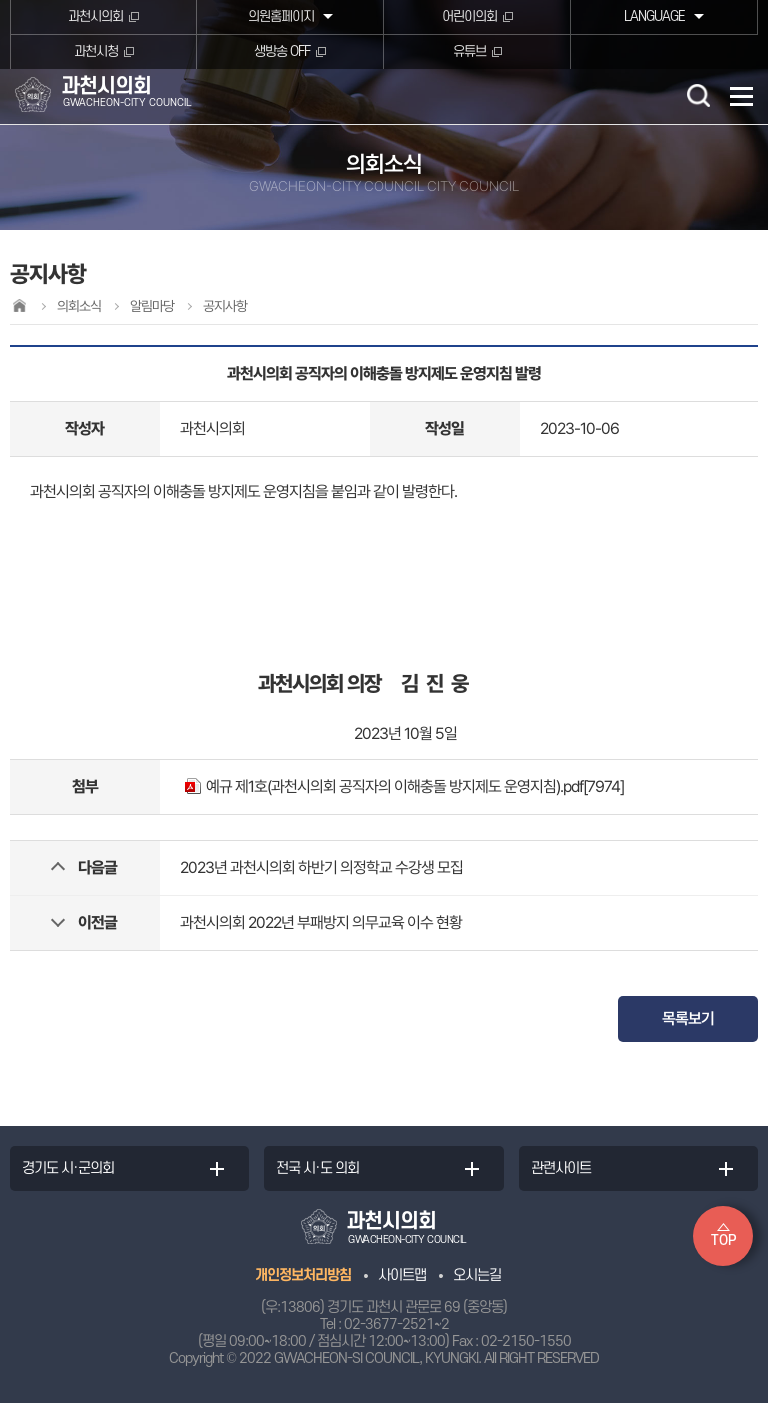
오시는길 (477, 1275)
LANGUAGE (654, 16)
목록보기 (688, 1018)
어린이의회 (469, 16)
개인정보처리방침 (303, 1275)
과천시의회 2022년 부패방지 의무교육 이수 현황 (321, 922)
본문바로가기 (0, 0)
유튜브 (469, 51)
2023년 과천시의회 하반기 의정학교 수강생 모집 (321, 867)
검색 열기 (698, 95)
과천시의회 (95, 16)
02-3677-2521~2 (396, 1324)
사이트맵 (402, 1275)
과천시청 (96, 51)
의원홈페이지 (281, 16)
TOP (723, 1240)
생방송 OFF (282, 51)
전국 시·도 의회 (317, 1168)
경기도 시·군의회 (68, 1168)
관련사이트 (561, 1168)
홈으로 (19, 305)
